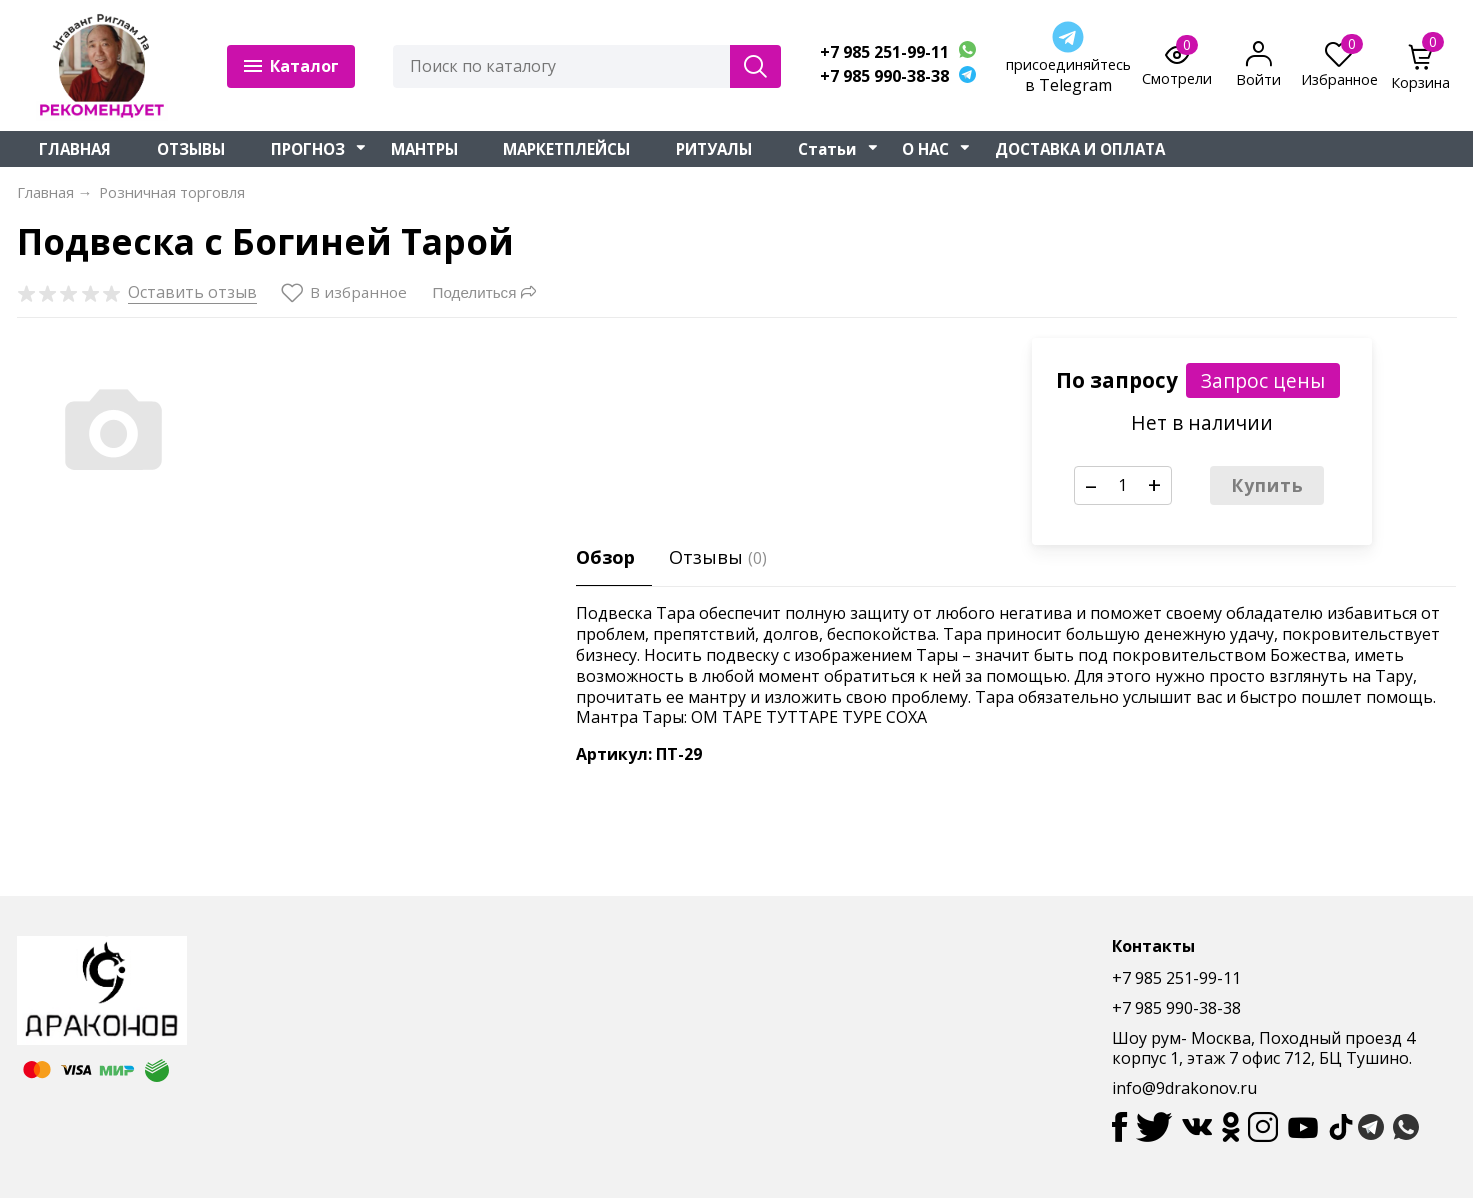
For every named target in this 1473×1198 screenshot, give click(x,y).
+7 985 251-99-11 (884, 52)
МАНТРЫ (424, 149)
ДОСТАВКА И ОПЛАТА (1080, 149)
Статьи (827, 149)
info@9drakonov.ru (1184, 1088)
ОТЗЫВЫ (191, 149)
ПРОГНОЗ (308, 149)
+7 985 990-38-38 (884, 76)
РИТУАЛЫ (714, 149)
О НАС (925, 149)
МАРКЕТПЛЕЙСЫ (566, 149)
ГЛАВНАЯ (75, 149)
